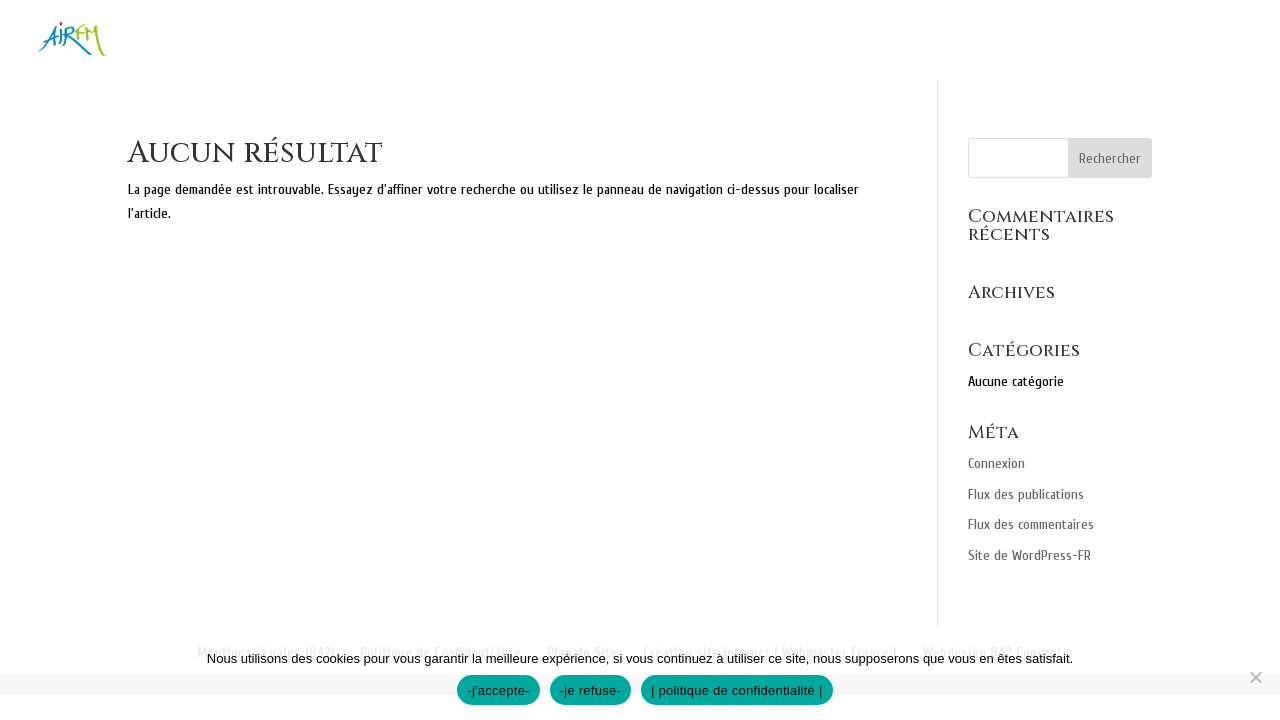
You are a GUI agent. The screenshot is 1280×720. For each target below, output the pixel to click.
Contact (1070, 41)
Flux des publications (1026, 494)
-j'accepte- (498, 690)
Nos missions (637, 41)
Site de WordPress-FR (1029, 555)
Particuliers (772, 41)
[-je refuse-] (1255, 677)
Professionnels (939, 41)
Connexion (996, 463)
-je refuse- (590, 690)
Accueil (524, 41)
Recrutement (1190, 41)
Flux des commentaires (1031, 524)
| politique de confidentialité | (737, 690)
